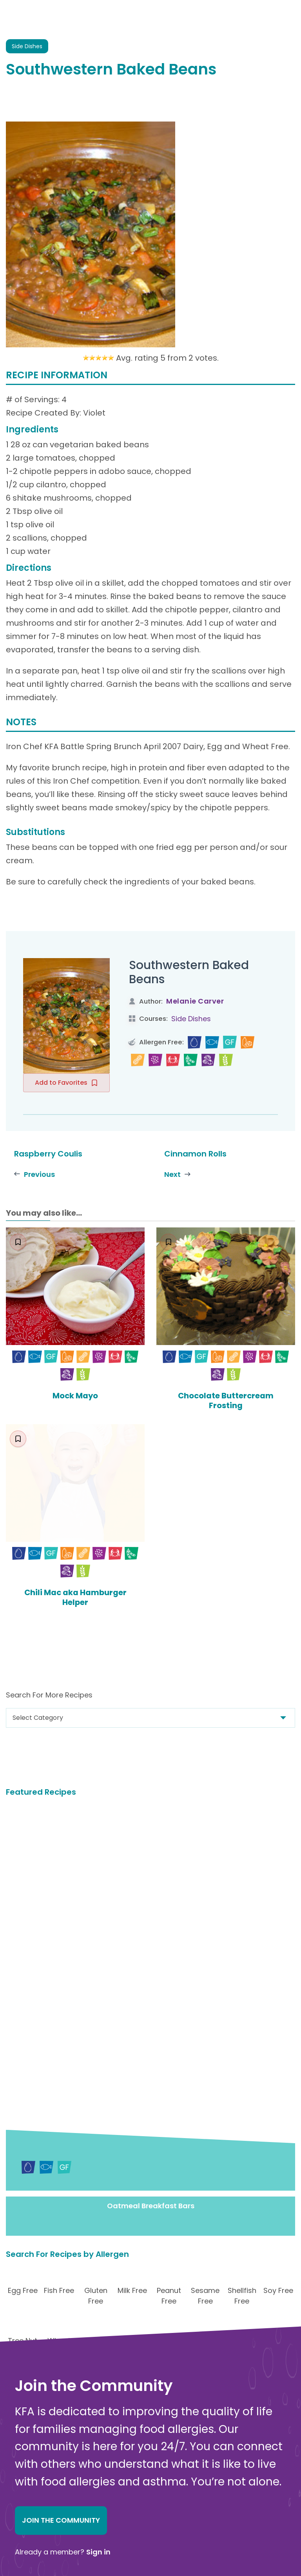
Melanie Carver (195, 1001)
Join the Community (61, 2250)
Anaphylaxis (155, 2455)
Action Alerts (157, 2541)
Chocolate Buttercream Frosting (226, 1400)
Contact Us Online (43, 2507)
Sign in (98, 2281)
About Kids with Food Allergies (61, 2516)
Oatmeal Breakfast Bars (150, 1936)
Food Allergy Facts (165, 2433)
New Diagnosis (159, 2465)
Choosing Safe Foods (169, 2487)
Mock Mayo (75, 1395)
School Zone (155, 2519)
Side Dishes (191, 1019)
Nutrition (150, 2498)
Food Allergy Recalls (168, 2509)
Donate (170, 2333)
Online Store (34, 2525)
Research (151, 2530)
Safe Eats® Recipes (165, 2476)
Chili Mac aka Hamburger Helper (75, 1596)
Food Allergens (160, 2444)
